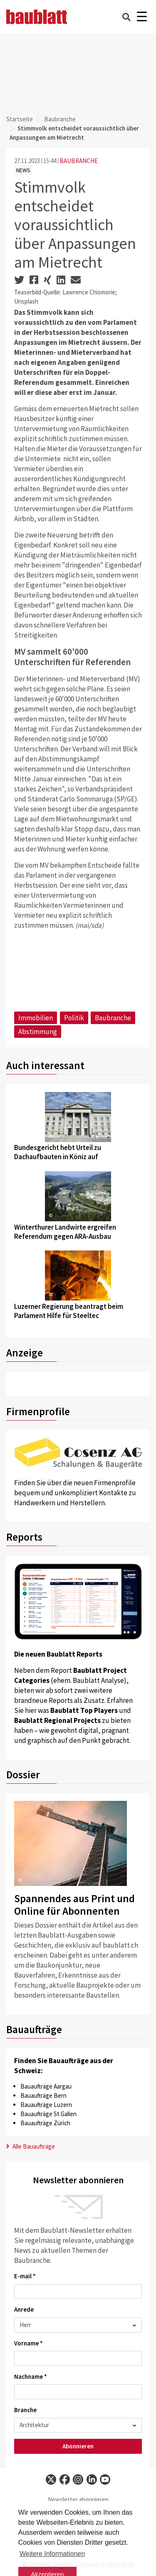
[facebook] (64, 2479)
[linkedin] (92, 2479)
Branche (25, 2410)
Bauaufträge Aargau (46, 2086)
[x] (51, 2479)
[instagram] (78, 2479)
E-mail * (25, 2276)
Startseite (19, 119)
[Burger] (142, 17)
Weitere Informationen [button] (52, 2553)
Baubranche (60, 119)
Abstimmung (37, 1031)
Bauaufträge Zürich (45, 2123)
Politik (74, 1017)
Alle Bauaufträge (30, 2146)
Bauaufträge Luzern (46, 2105)
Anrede (24, 2309)
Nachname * (30, 2376)
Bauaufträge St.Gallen (48, 2114)
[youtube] (105, 2479)
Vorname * (28, 2343)
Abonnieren (78, 2446)
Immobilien (35, 1017)
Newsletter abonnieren (78, 2499)
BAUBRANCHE (78, 161)
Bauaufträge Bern (43, 2095)
